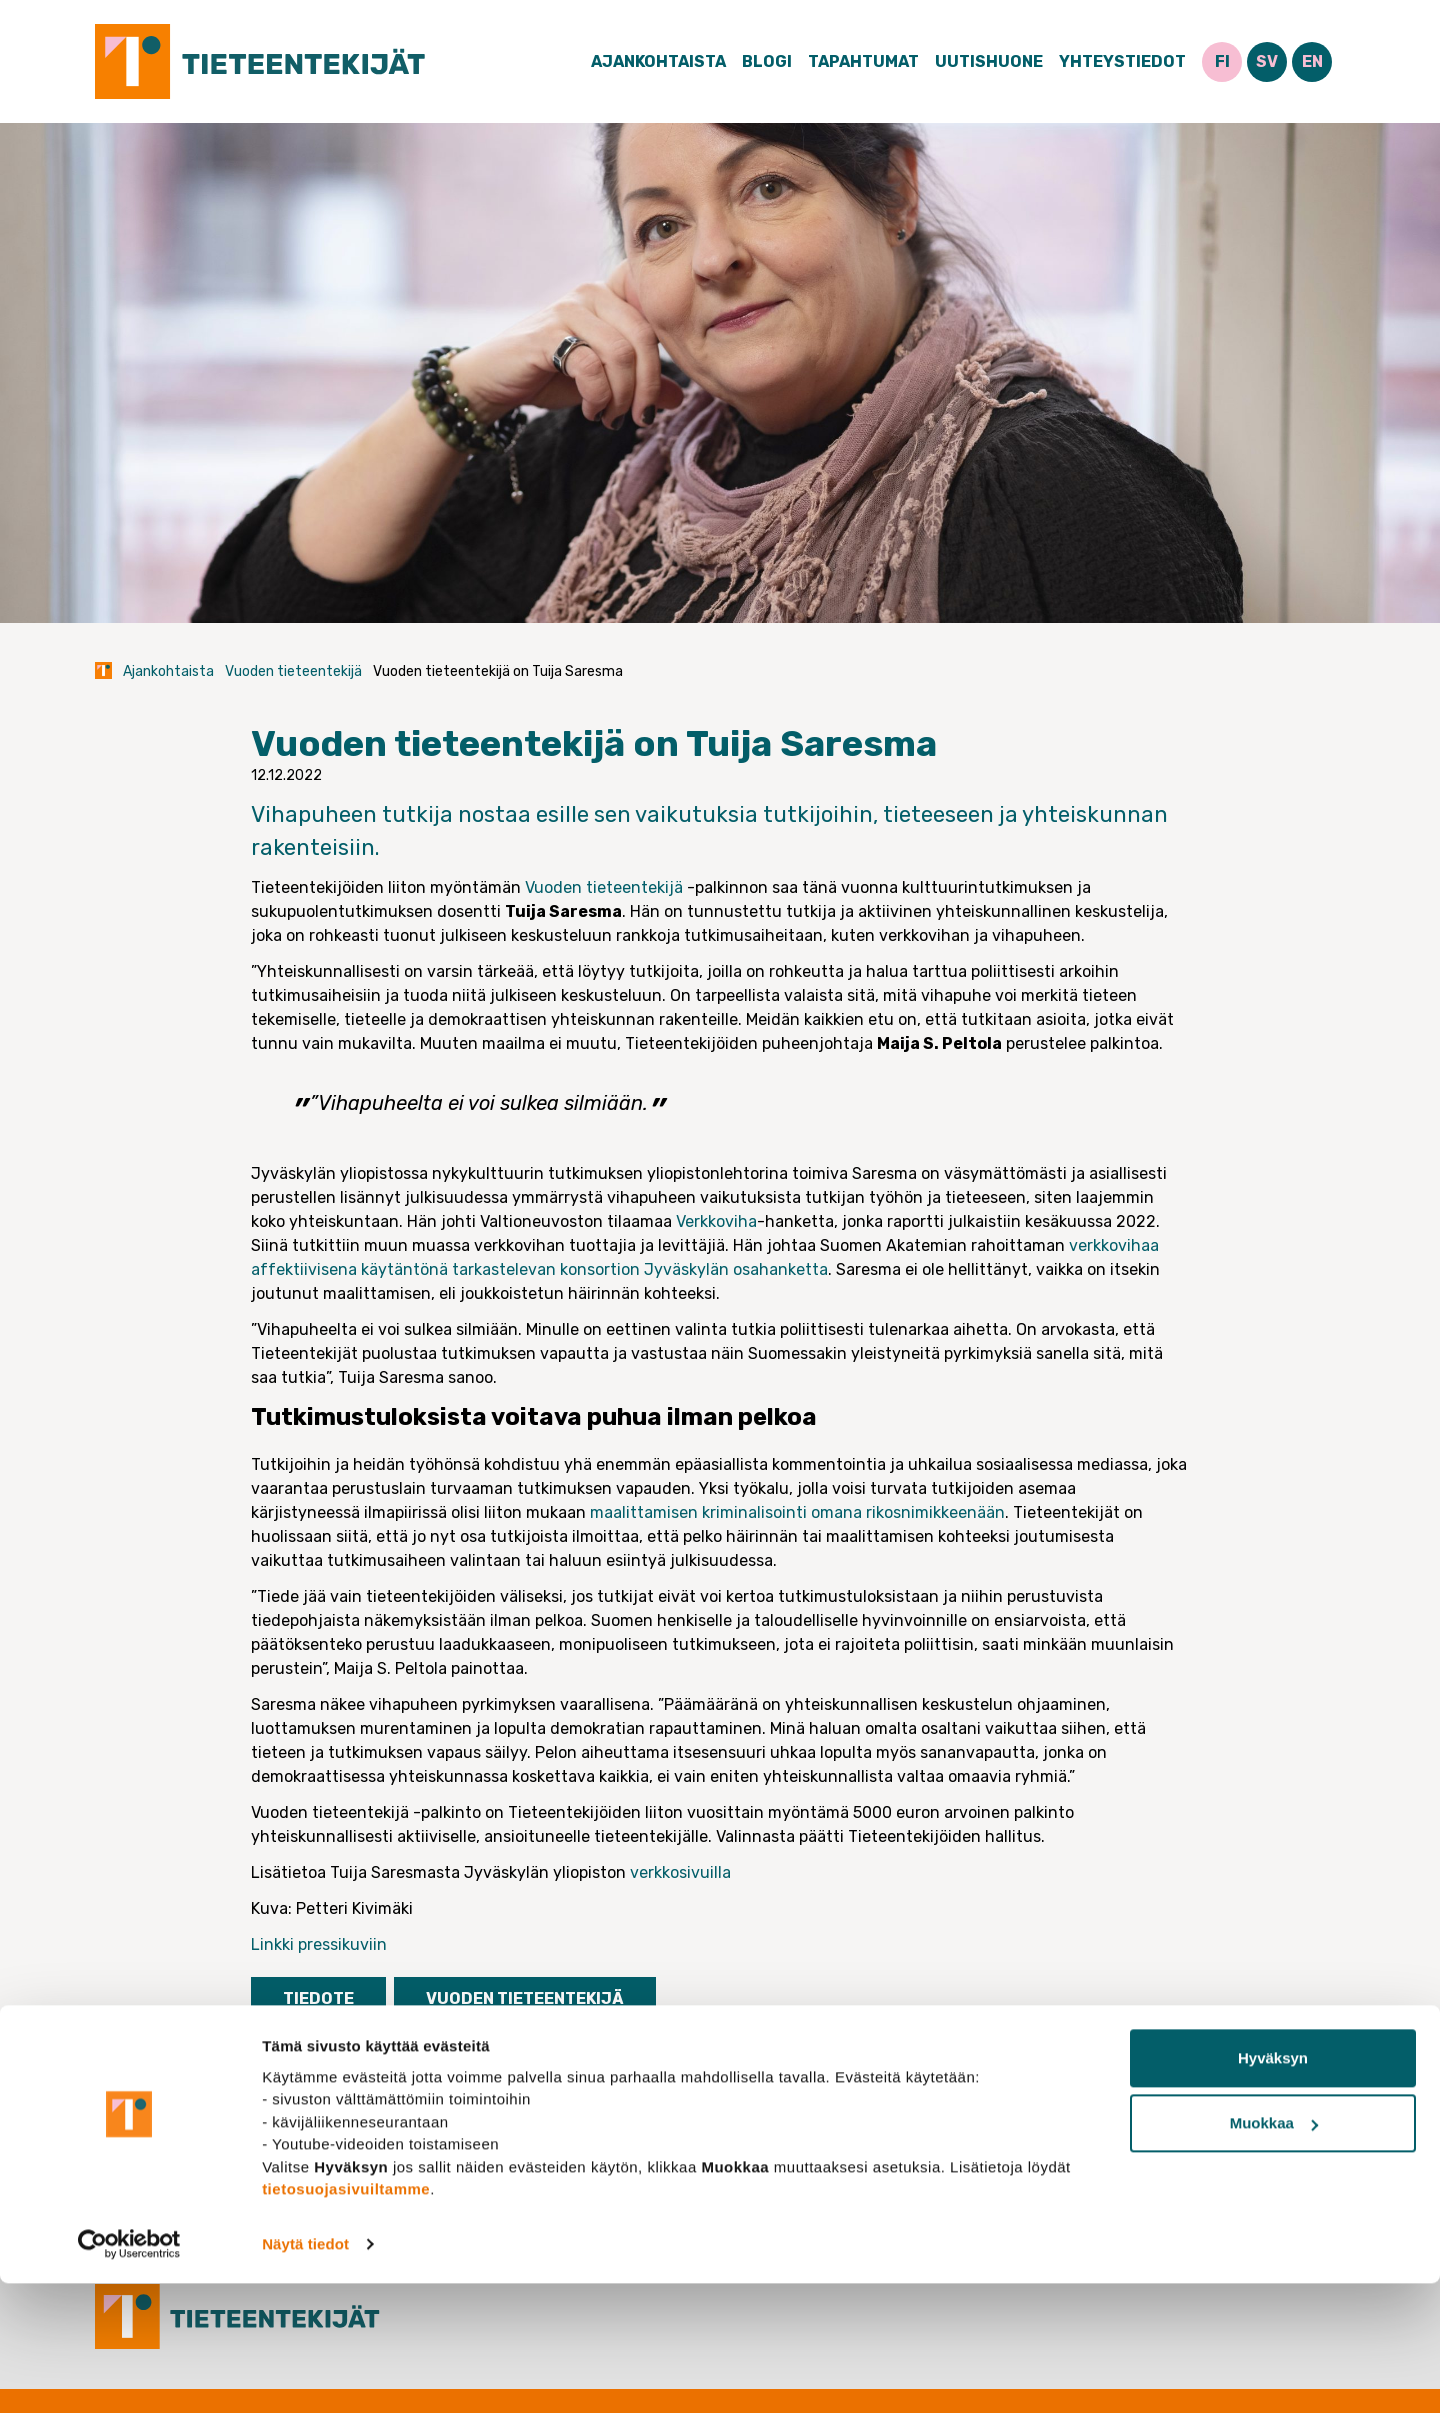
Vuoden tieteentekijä (293, 671)
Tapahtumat (863, 61)
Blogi (767, 61)
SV (1267, 61)
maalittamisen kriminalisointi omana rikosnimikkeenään (797, 1512)
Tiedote (318, 1998)
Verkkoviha (716, 1221)
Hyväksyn (1273, 2187)
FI (1222, 61)
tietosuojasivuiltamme (346, 2318)
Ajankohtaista (658, 61)
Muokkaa (1274, 2252)
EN (1312, 61)
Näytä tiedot (305, 2373)
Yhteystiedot (1122, 61)
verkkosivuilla (680, 1872)
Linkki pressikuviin (319, 1944)
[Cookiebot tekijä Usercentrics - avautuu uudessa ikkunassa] (129, 2374)
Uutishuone (989, 61)
